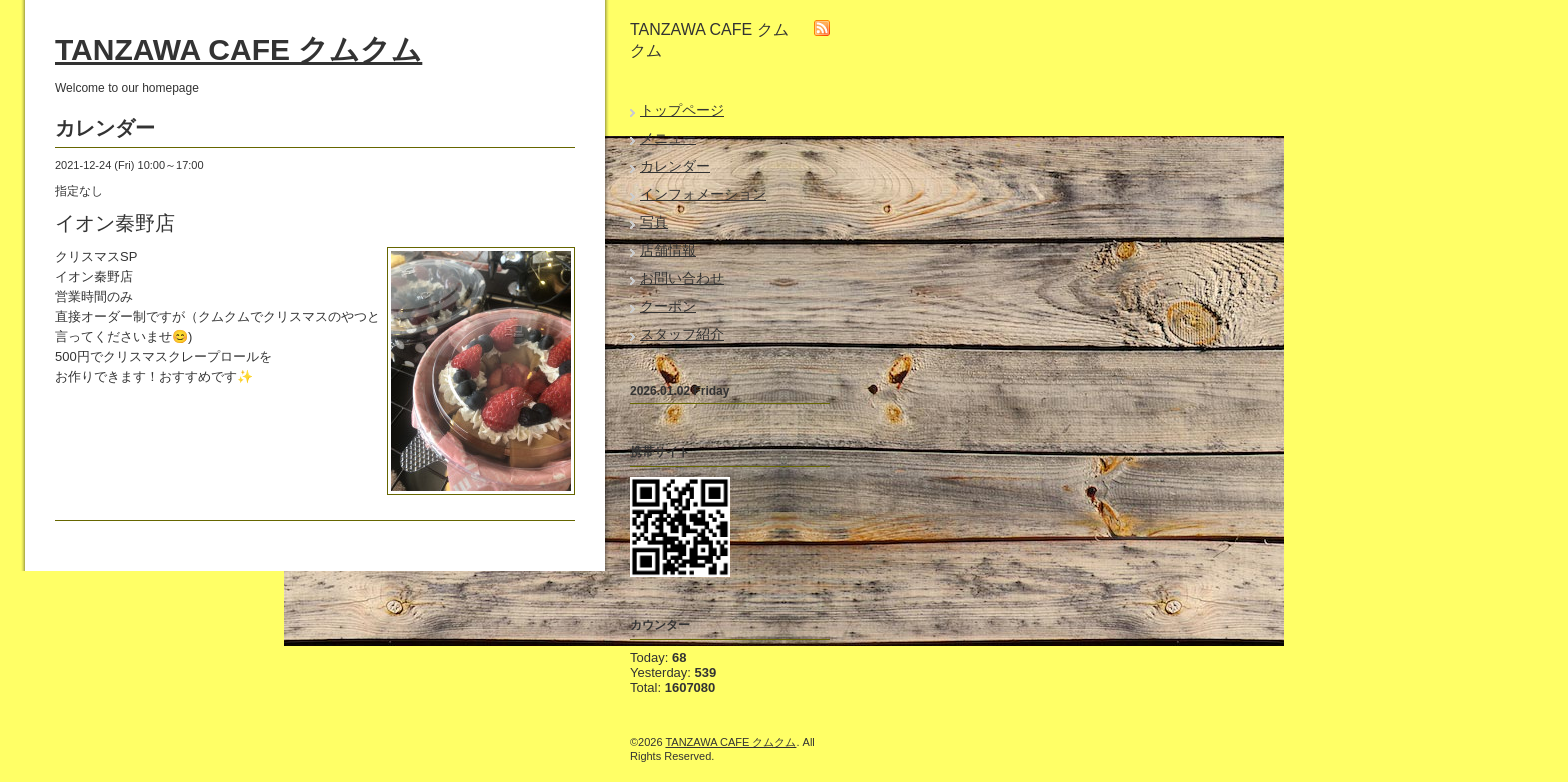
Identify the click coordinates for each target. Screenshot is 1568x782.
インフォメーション (703, 194)
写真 (654, 222)
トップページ (682, 110)
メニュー (668, 138)
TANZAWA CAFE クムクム (238, 49)
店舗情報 (668, 250)
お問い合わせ (682, 278)
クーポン (668, 306)
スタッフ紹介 (682, 334)
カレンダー (675, 166)
